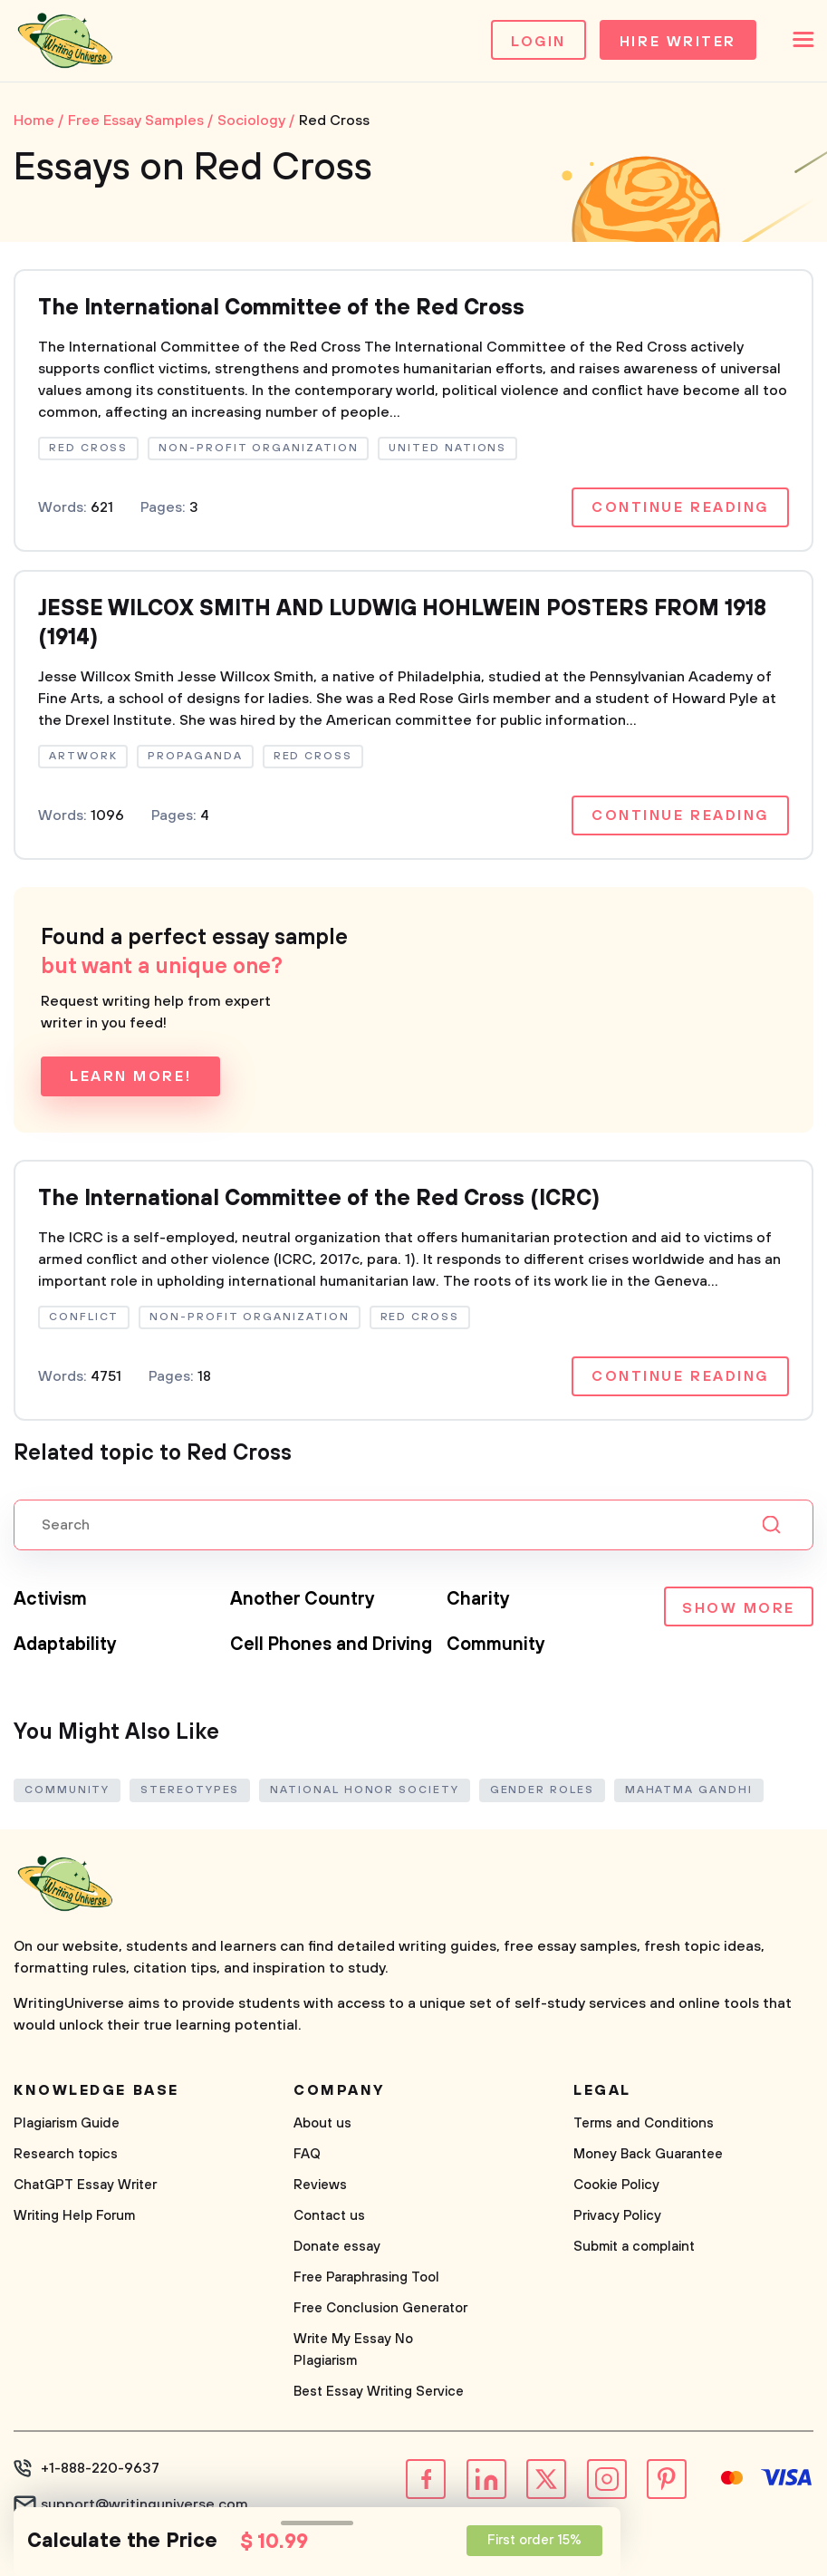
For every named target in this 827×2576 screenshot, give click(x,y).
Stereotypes (189, 1790)
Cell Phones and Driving (331, 1645)
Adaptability (65, 1645)
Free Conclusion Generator (380, 2308)
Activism (50, 1599)
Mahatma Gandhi (689, 1790)
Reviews (320, 2185)
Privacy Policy (617, 2215)
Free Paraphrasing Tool (366, 2277)
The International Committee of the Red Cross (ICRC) (319, 1198)
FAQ (307, 2154)
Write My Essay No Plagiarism (353, 2349)
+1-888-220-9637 (100, 2468)
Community (496, 1645)
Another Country (302, 1599)
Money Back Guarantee (648, 2154)
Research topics (66, 2154)
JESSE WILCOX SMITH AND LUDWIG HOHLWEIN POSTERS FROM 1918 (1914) (402, 623)
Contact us (329, 2215)
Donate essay (336, 2246)
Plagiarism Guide (67, 2123)
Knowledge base (96, 2090)
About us (322, 2123)
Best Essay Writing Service (378, 2391)
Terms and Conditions (643, 2123)
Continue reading (680, 507)
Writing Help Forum (74, 2215)
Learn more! (130, 1076)
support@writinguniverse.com (144, 2504)
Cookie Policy (616, 2185)
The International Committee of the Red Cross (281, 308)
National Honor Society (364, 1790)
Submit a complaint (634, 2246)
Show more (738, 1608)
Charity (478, 1599)
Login (538, 42)
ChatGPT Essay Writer (85, 2185)
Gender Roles (542, 1790)
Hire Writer (678, 42)
